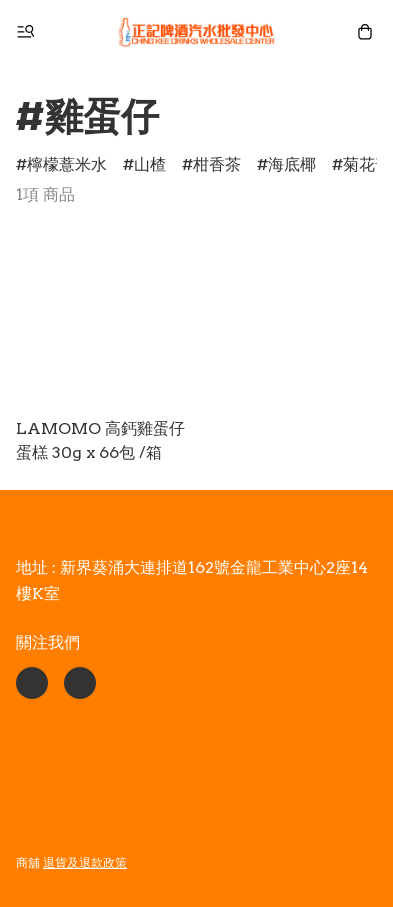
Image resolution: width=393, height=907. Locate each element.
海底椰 (292, 164)
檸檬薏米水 (67, 164)
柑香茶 (217, 164)
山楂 (150, 164)
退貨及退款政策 (85, 862)
